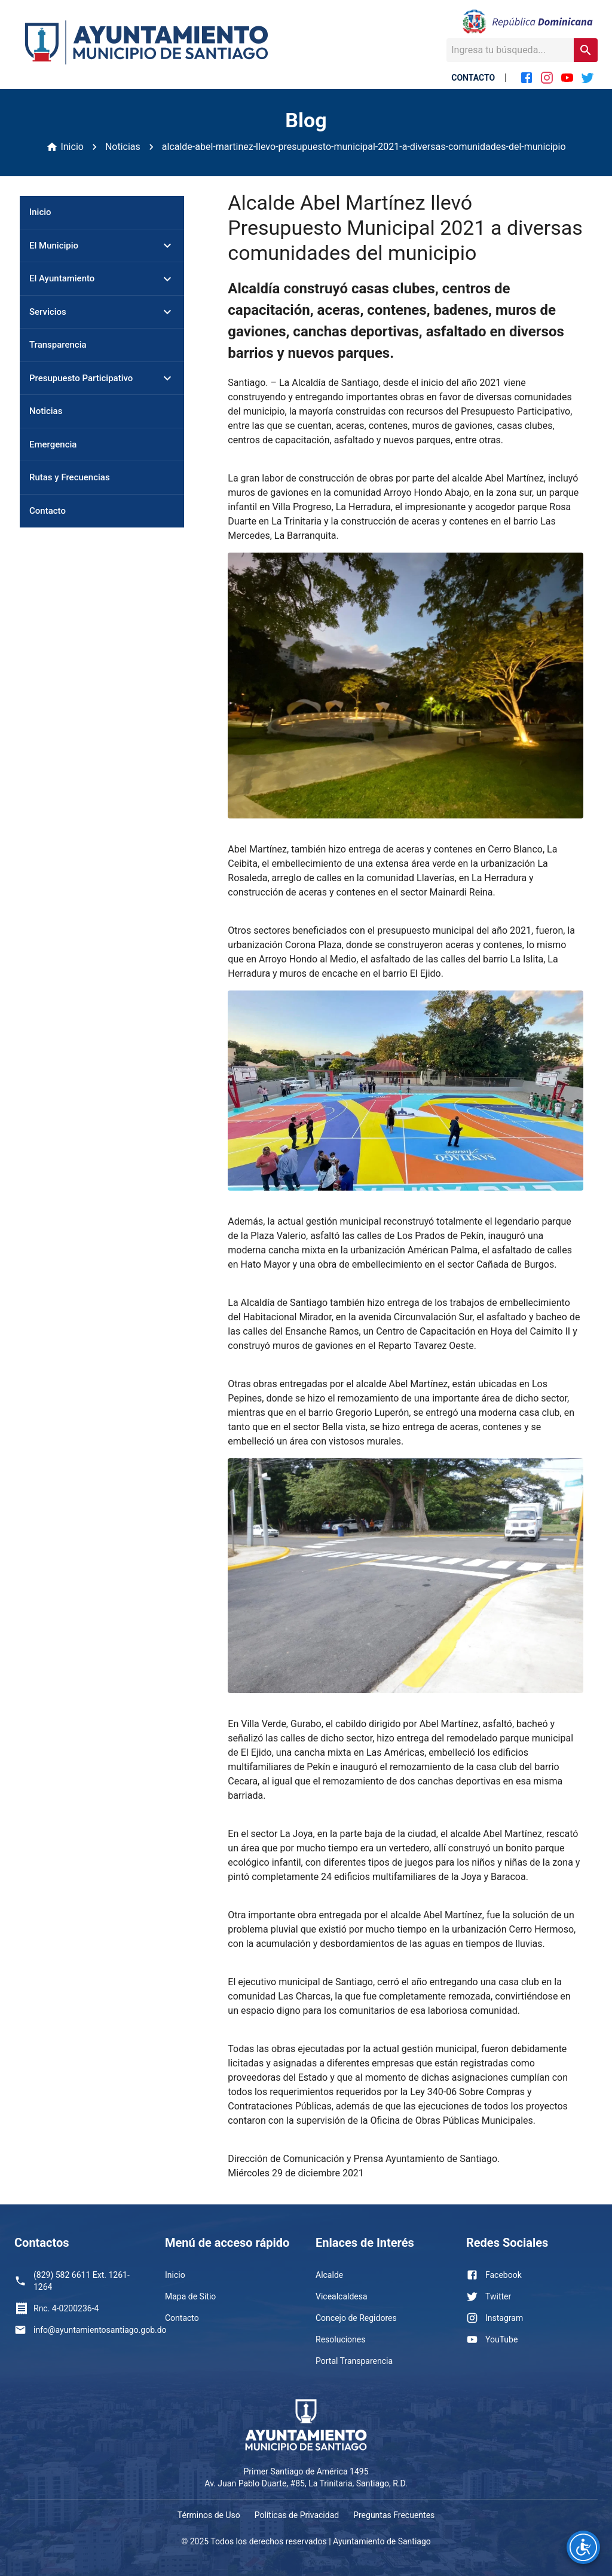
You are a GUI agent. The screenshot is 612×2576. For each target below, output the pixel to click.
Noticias (122, 146)
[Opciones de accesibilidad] (583, 2547)
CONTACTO (473, 77)
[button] (102, 246)
